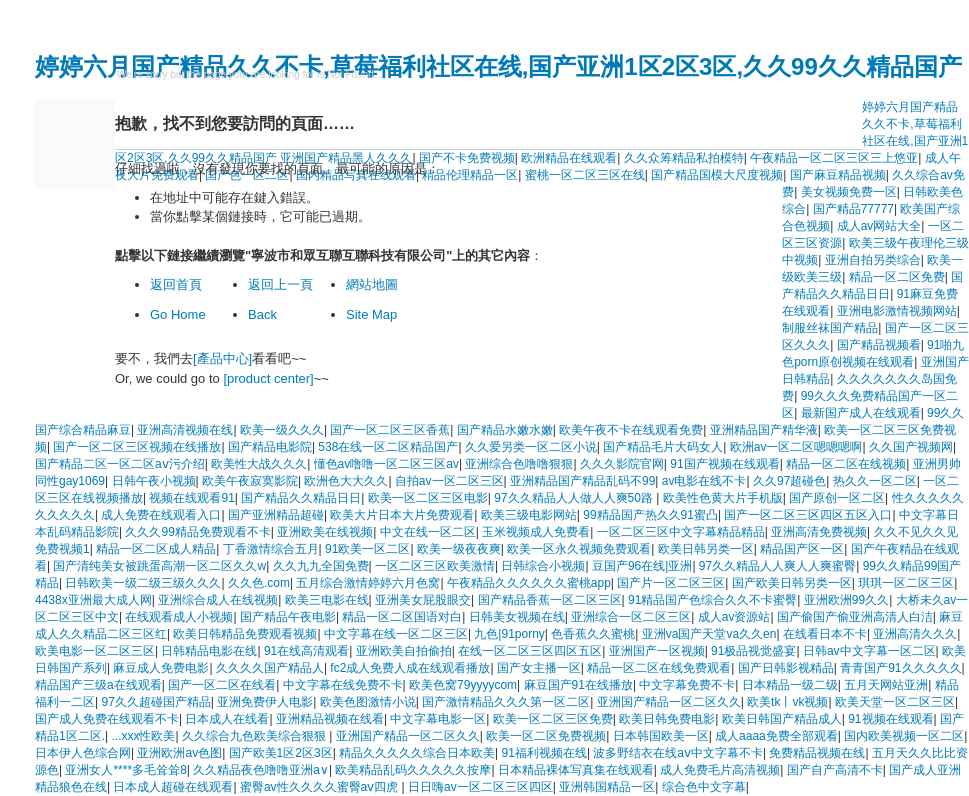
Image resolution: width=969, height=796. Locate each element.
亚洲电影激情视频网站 (897, 311)
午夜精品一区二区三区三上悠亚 (834, 158)
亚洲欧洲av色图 (179, 753)
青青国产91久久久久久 (900, 668)
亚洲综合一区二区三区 (631, 617)
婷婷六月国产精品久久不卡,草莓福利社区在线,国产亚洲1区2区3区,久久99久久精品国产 (498, 66)
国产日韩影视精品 (786, 668)
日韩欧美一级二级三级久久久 (143, 583)
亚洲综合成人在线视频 (218, 600)
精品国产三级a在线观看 (98, 685)
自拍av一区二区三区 (449, 481)
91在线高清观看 (306, 651)
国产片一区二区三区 (671, 583)
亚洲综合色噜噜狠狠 (519, 464)
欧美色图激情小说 (368, 702)
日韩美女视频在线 (517, 617)
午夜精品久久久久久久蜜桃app (529, 583)
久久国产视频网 (911, 447)
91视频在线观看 (890, 719)
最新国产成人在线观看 (861, 413)
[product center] (268, 378)
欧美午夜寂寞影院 (250, 481)
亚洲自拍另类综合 (873, 260)
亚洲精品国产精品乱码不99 (582, 481)
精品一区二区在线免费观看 (659, 668)
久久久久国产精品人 (270, 668)
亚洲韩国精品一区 (607, 787)
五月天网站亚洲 (886, 685)
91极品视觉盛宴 (753, 651)
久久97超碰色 (789, 481)
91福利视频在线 (544, 753)
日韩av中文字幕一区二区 (869, 651)
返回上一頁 (280, 284)
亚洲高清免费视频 (819, 532)
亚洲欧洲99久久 (846, 600)
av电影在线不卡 (704, 481)
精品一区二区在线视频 (846, 464)
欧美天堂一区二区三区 (895, 702)
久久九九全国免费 (321, 566)
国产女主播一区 (539, 668)
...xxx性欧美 (143, 736)
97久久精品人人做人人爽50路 (575, 498)
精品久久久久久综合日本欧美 (417, 753)
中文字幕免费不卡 (687, 685)
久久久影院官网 (622, 464)
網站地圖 (372, 284)
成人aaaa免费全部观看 (776, 736)
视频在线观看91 (191, 498)
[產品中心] (222, 358)
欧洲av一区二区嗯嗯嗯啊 (796, 447)
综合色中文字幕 (704, 787)
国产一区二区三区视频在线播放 (137, 447)
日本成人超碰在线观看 (173, 787)
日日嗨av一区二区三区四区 (480, 787)
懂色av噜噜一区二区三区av (386, 464)
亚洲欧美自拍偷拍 (404, 651)
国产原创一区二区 (837, 498)
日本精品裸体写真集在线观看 (576, 770)
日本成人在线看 (227, 719)
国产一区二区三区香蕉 (390, 430)
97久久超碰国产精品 (155, 702)
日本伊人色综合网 (83, 753)
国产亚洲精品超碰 (276, 515)
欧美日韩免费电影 (667, 719)
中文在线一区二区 (428, 532)
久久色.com (259, 583)
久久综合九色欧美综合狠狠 (255, 736)
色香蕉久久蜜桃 (593, 634)
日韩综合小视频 (543, 566)
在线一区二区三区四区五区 (530, 651)
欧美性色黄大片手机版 (723, 498)
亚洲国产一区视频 (657, 651)
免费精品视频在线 (817, 753)
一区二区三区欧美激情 (435, 566)
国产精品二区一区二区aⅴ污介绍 (120, 464)
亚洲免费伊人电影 (265, 702)
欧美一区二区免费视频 (546, 736)
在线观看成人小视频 (179, 617)
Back (262, 314)
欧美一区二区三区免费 (553, 719)
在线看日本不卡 (825, 634)
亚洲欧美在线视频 (325, 532)
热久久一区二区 (875, 481)
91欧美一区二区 (367, 549)
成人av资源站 (734, 617)
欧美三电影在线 (327, 600)
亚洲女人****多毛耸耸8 (125, 770)
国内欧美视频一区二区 (904, 736)
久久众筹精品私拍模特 (684, 158)
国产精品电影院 (270, 447)
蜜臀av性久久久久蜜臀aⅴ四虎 (321, 787)
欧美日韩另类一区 (706, 549)
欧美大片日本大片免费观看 (402, 515)
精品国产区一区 (802, 549)
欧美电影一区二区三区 (95, 651)
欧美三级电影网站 (529, 515)
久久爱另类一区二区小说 (531, 447)
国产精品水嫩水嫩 (505, 430)
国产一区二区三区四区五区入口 (808, 515)
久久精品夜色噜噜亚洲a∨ (261, 770)
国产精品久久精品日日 (301, 498)
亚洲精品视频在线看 (330, 719)
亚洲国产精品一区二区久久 (669, 702)
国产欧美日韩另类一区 (792, 583)
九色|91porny (509, 634)
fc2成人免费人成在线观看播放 (410, 668)
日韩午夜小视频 (154, 481)
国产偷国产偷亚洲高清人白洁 (855, 617)
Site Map (371, 314)
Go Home (178, 314)
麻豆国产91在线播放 (578, 685)
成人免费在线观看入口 (161, 515)
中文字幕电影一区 (438, 719)
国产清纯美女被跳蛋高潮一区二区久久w (159, 566)
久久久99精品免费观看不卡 (197, 532)
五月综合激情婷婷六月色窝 (368, 583)
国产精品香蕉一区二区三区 (550, 600)
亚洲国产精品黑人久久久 (346, 158)
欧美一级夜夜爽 (459, 549)
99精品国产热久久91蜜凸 (650, 515)
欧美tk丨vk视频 (787, 702)
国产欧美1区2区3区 (281, 753)
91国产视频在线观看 (724, 464)
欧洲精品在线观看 (569, 158)
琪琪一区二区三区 (906, 583)
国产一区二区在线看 (222, 685)
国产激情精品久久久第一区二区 (506, 702)
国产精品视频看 (879, 345)
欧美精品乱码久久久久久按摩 (413, 770)
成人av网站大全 (879, 226)
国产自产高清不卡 (835, 770)
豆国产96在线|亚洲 (642, 566)
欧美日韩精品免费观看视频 (245, 634)
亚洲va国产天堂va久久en (709, 634)
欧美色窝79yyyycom (463, 685)
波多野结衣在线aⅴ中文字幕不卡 (678, 753)
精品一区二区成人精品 (156, 549)
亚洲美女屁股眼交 (423, 600)
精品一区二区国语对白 (402, 617)
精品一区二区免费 (897, 277)
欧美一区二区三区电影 (428, 498)
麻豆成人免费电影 (161, 668)
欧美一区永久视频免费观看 (579, 549)
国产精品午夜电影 (288, 617)
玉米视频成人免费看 (536, 532)
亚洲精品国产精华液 (764, 430)
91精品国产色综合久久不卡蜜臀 (712, 600)
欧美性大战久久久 (259, 464)
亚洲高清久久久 (915, 634)
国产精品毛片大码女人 (663, 447)
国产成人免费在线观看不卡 (107, 719)
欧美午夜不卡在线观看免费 (631, 430)
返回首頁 (176, 284)
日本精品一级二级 (790, 685)
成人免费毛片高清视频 (720, 770)
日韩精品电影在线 (209, 651)
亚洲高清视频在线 (185, 430)
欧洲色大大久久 (346, 481)
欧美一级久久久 (282, 430)
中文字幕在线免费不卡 (343, 685)
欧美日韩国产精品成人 (782, 719)
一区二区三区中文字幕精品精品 (681, 532)
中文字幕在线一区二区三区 (396, 634)
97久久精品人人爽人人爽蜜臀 (777, 566)
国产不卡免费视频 (467, 158)
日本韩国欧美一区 (661, 736)
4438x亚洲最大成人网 (93, 600)
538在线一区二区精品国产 (388, 447)
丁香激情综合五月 (271, 549)
